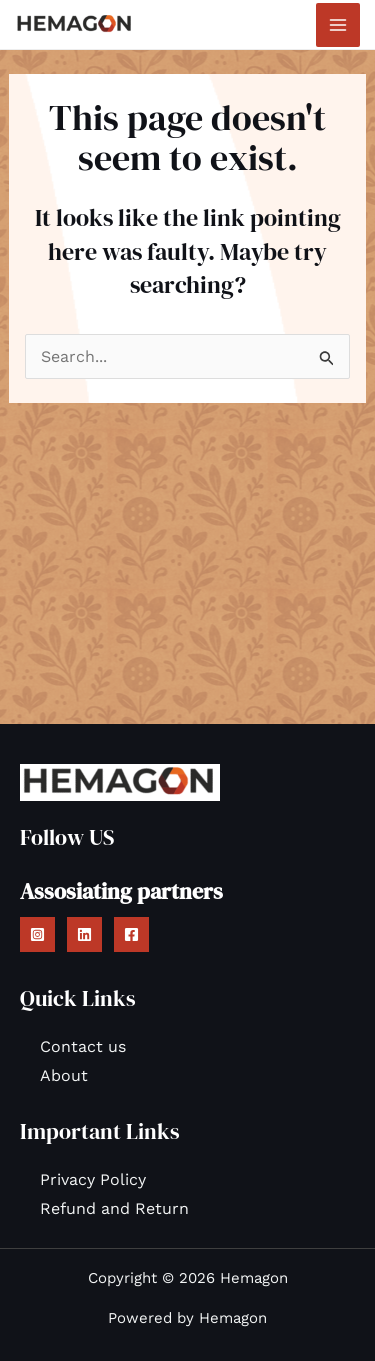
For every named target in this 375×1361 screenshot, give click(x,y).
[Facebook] (131, 934)
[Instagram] (37, 934)
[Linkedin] (84, 934)
